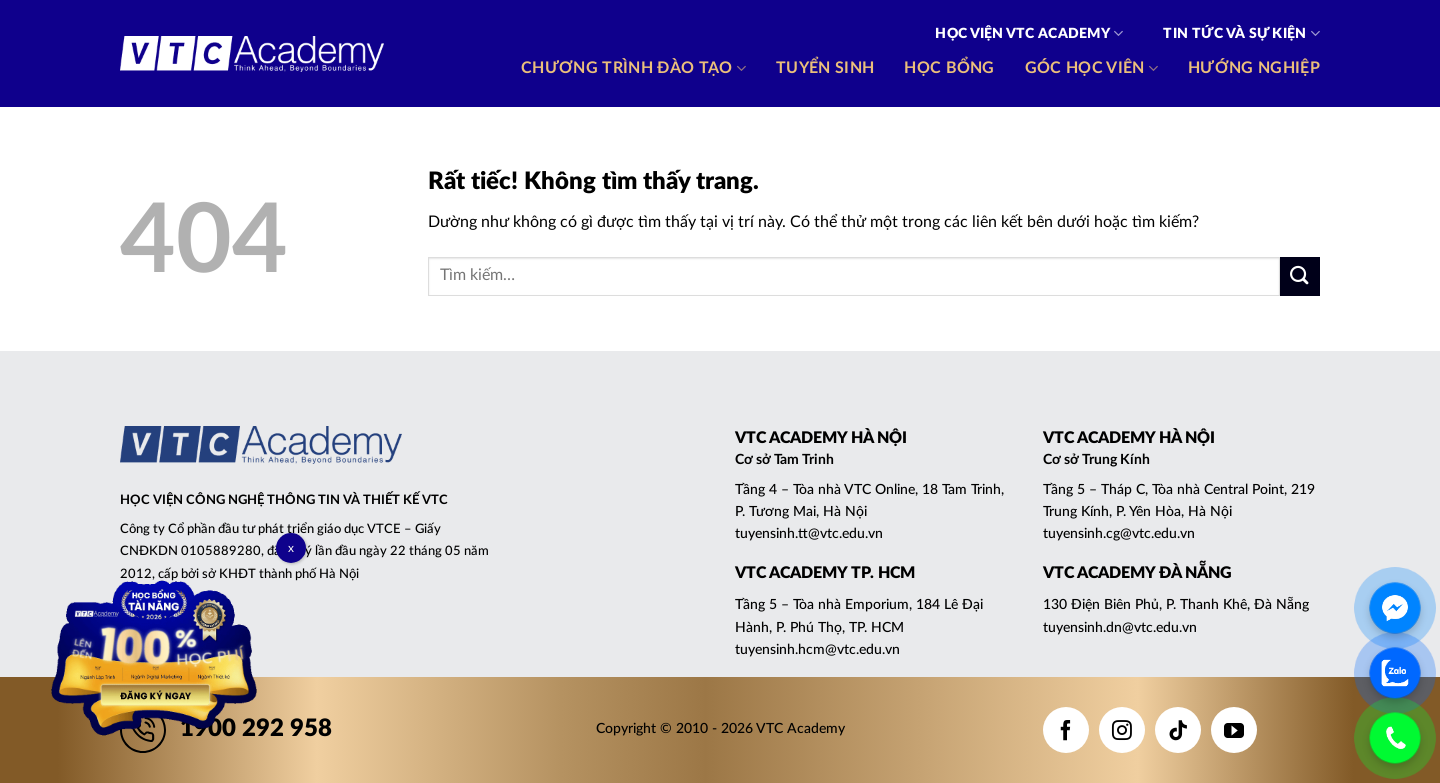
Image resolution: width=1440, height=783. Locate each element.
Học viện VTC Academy (1029, 33)
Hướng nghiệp (1254, 68)
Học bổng (949, 68)
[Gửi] (1300, 276)
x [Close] (291, 548)
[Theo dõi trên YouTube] (1234, 730)
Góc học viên (1091, 68)
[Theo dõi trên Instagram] (1122, 730)
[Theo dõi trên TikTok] (1178, 730)
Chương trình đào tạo (633, 68)
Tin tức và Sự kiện (1241, 33)
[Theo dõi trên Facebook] (1066, 730)
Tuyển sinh (825, 68)
